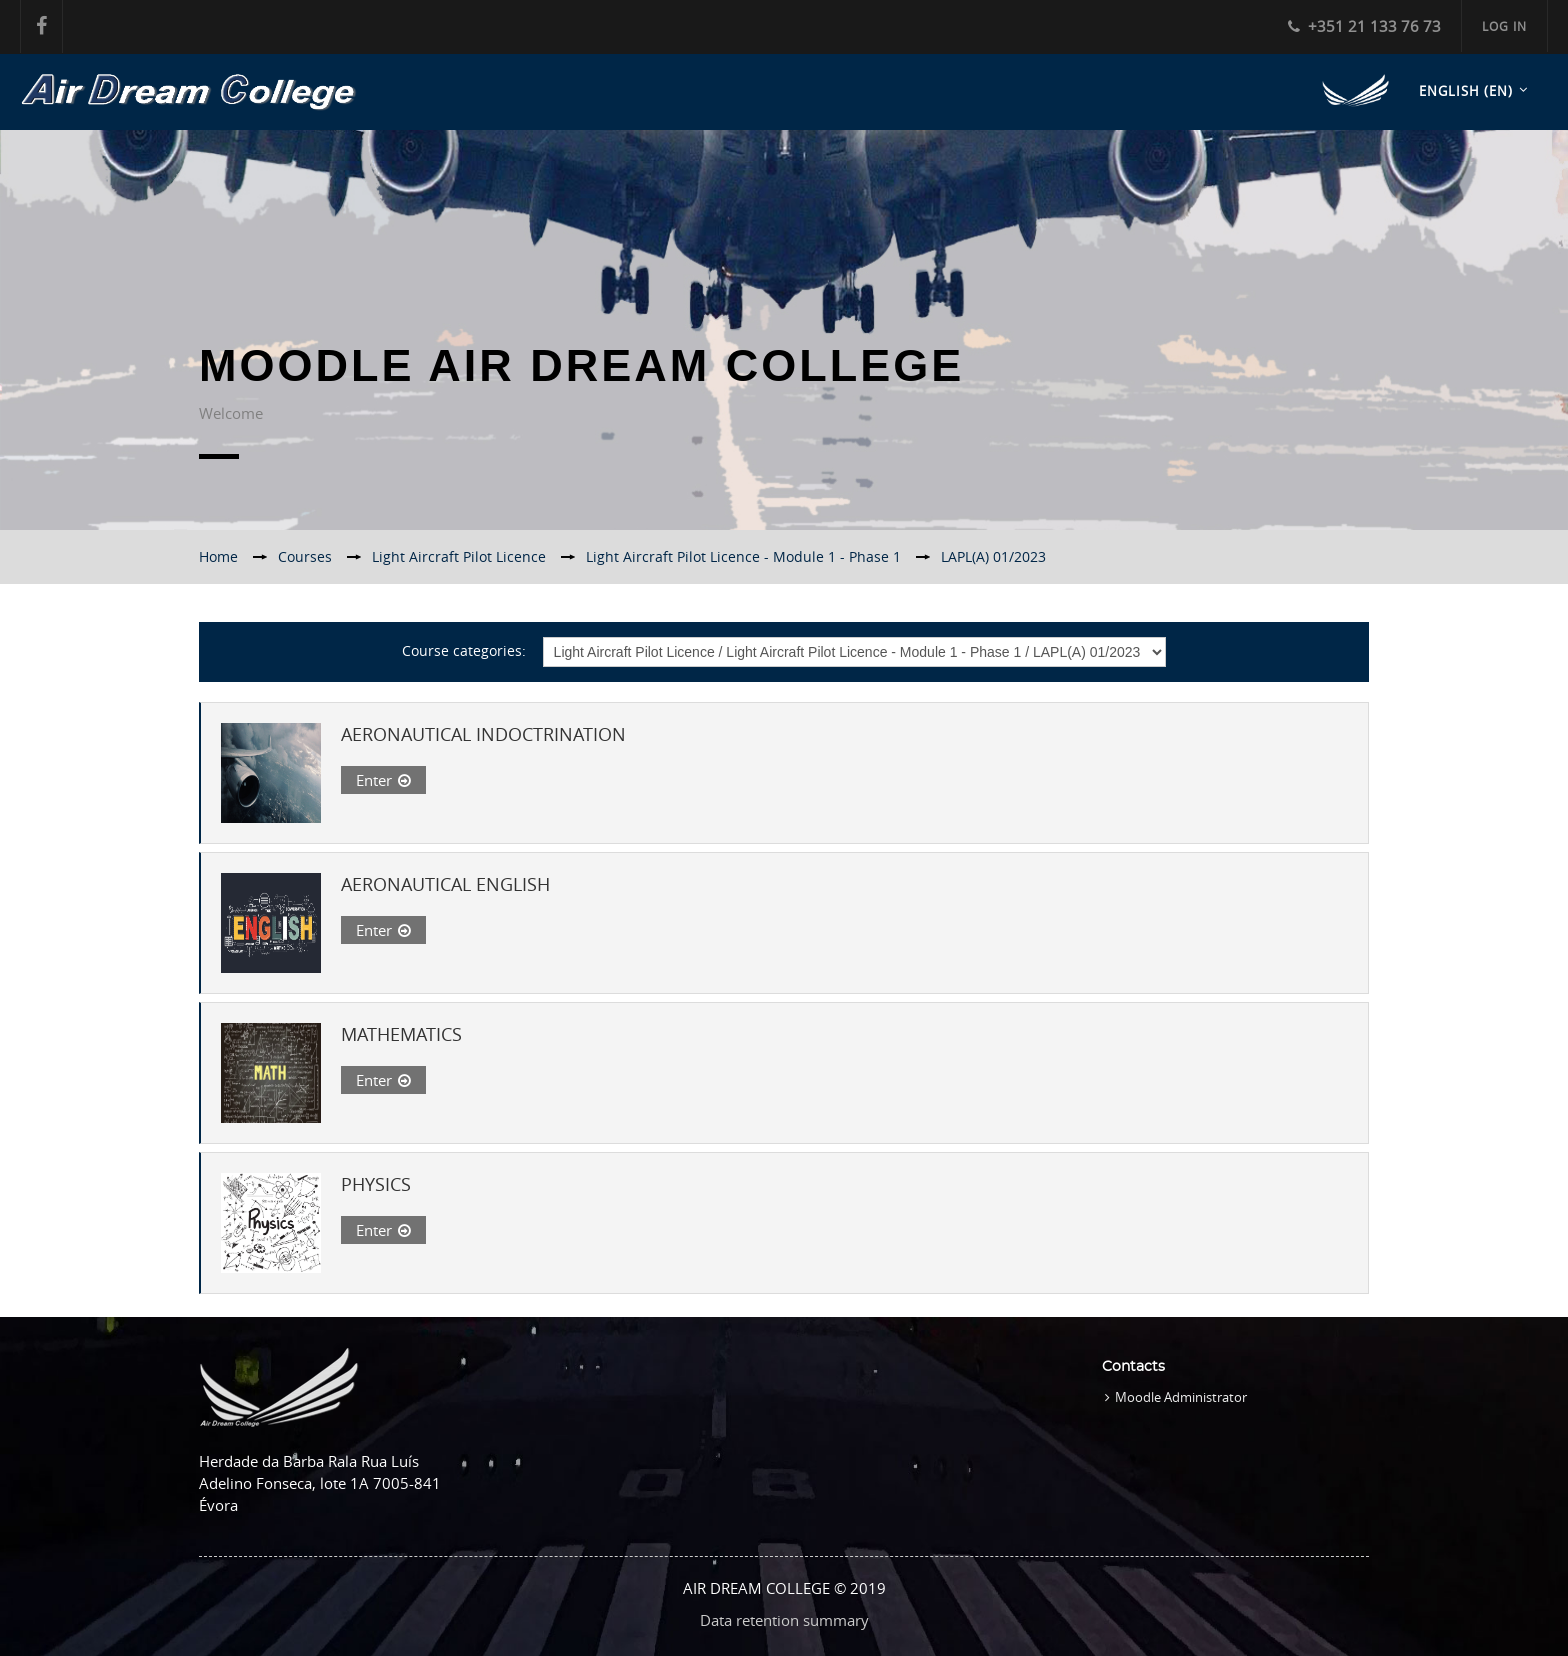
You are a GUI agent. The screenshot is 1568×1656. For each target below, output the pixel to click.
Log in (1504, 26)
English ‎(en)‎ (1466, 91)
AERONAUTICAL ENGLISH (445, 884)
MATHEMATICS (401, 1034)
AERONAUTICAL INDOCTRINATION (483, 734)
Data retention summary (784, 1620)
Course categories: (464, 650)
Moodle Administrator (1181, 1397)
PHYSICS (376, 1184)
